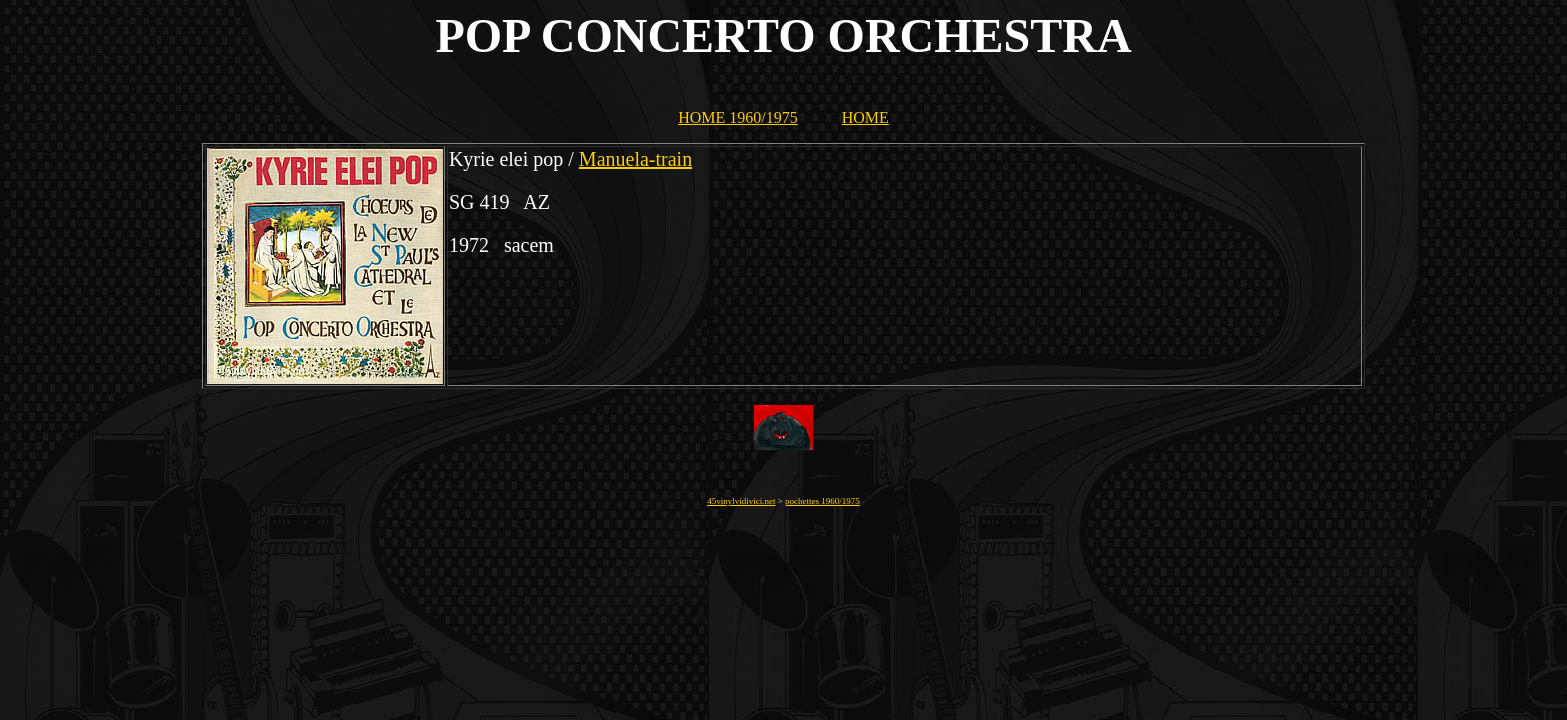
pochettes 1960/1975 (822, 501)
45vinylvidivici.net (741, 501)
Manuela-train (635, 159)
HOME (865, 117)
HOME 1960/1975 (738, 117)
